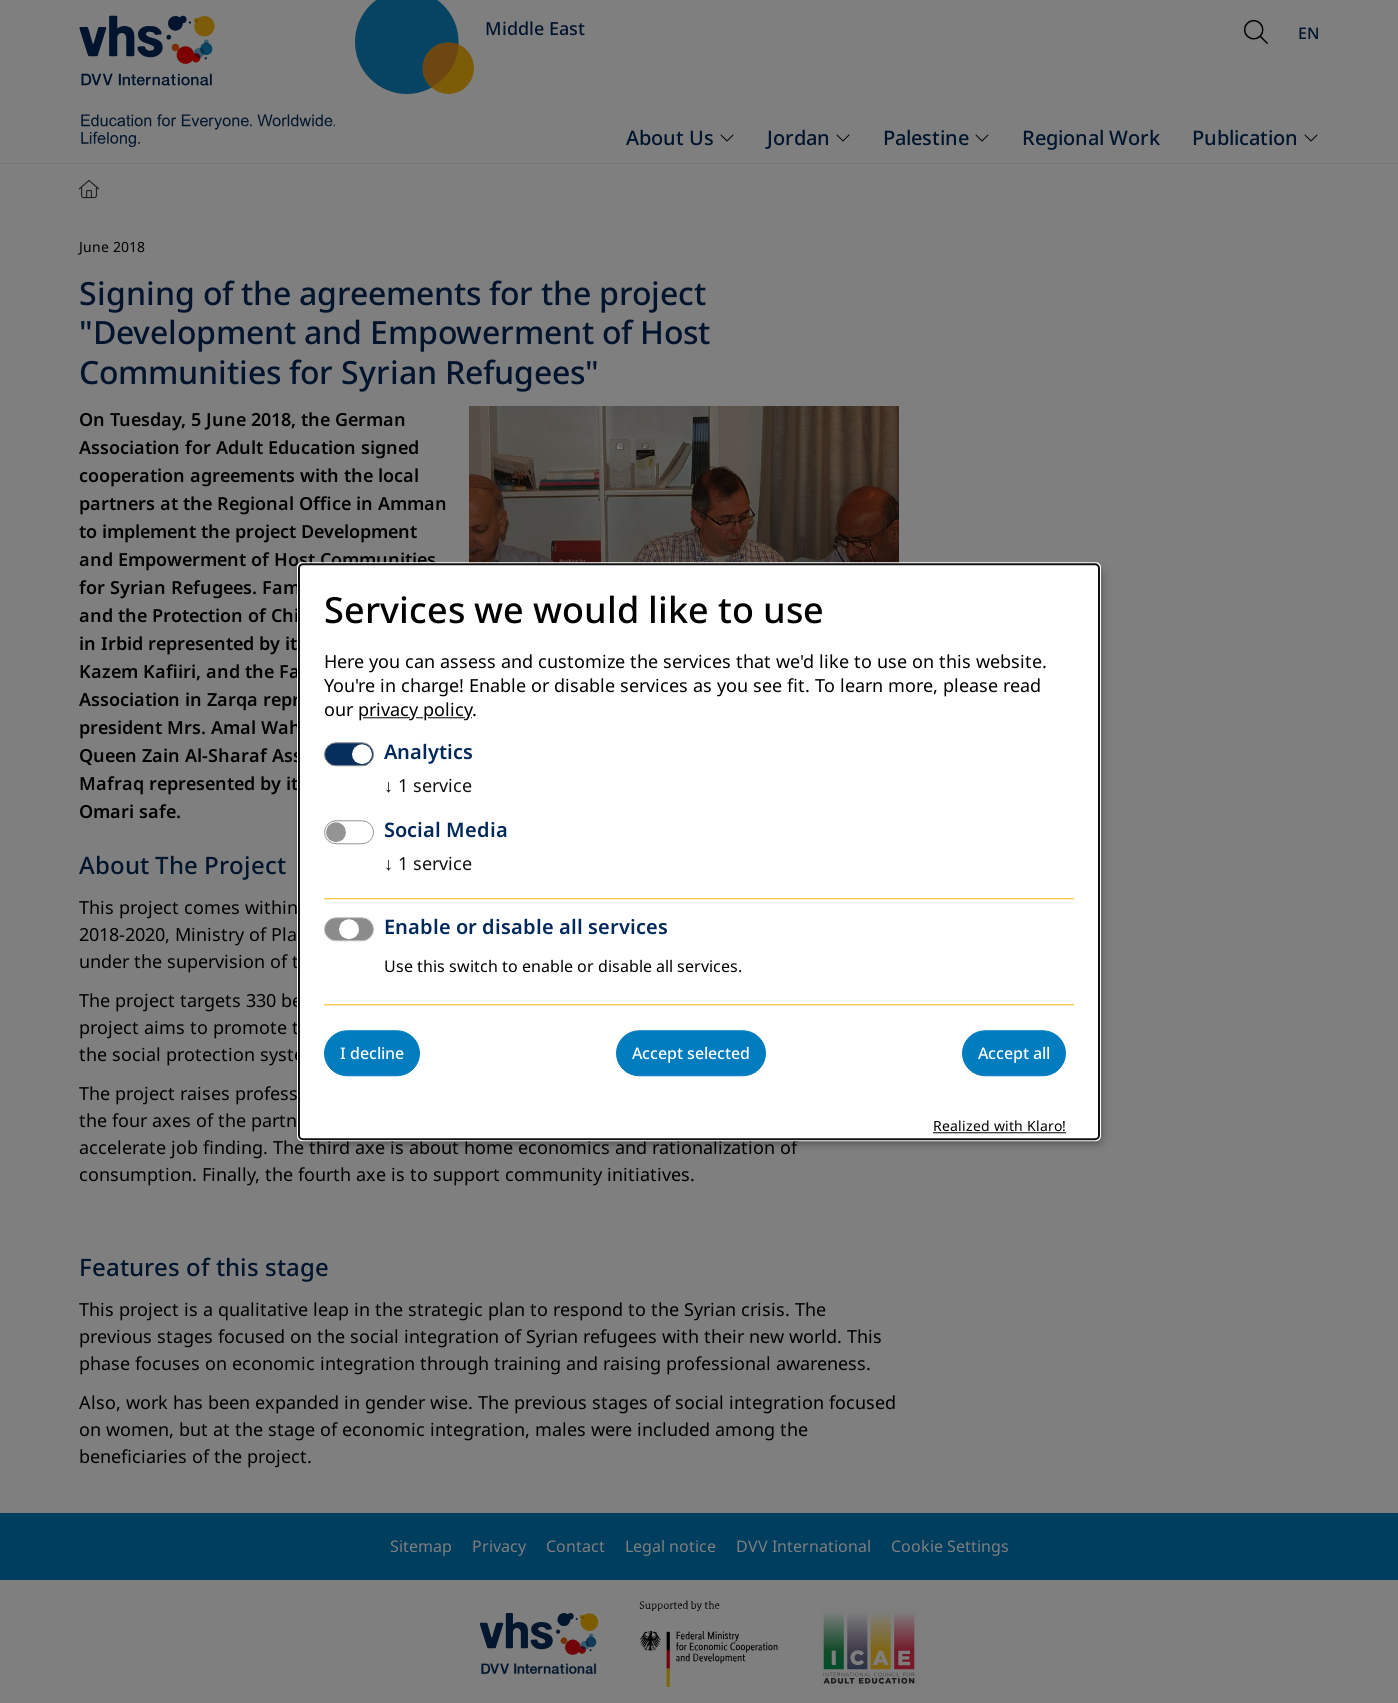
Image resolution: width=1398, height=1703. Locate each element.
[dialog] (699, 851)
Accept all (1014, 1053)
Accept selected (691, 1053)
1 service (428, 786)
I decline (372, 1053)
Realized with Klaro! (999, 1126)
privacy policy (415, 710)
